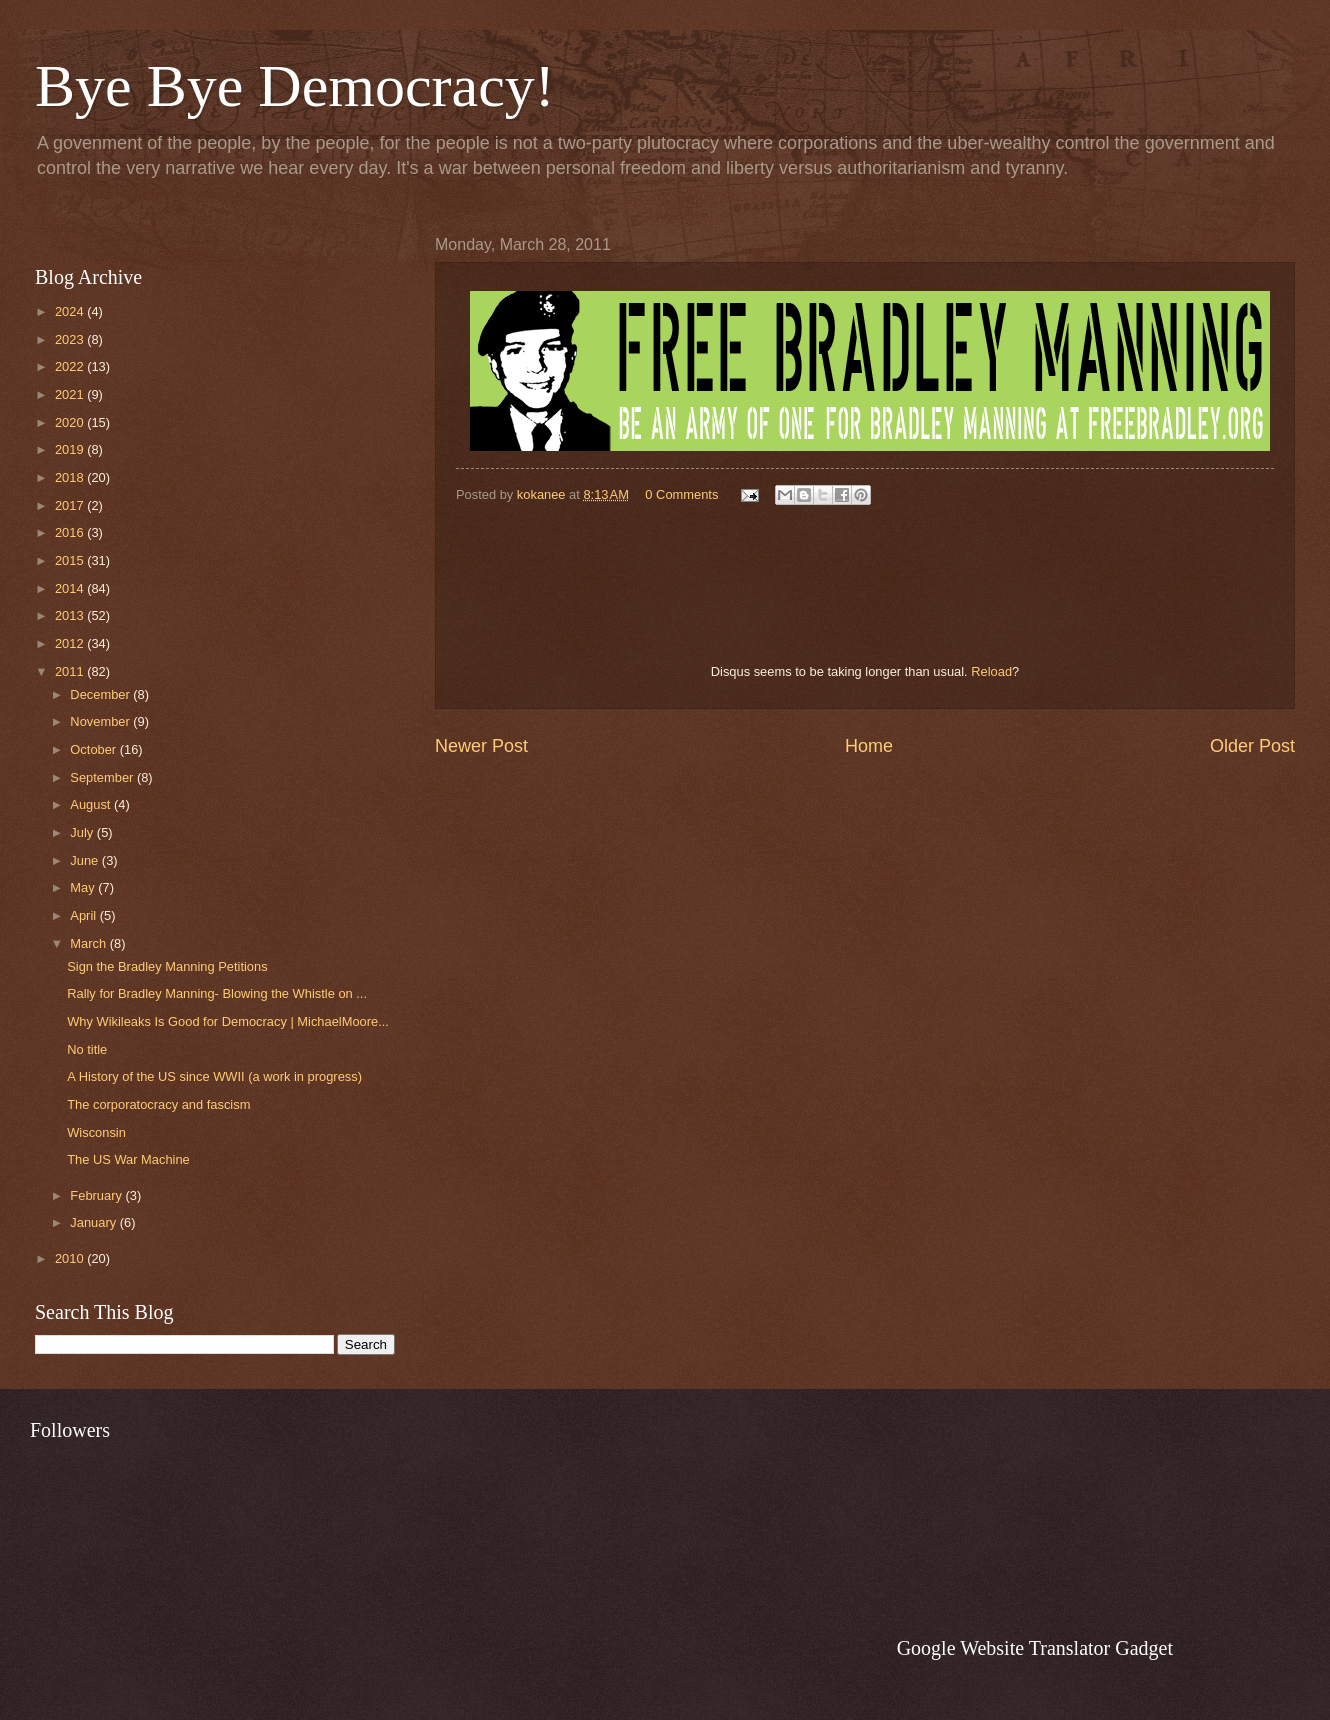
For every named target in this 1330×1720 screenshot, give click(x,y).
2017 (71, 505)
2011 (71, 671)
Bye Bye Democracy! (295, 86)
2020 (71, 422)
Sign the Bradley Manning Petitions (167, 966)
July (83, 832)
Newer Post (481, 746)
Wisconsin (96, 1132)
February (97, 1195)
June (86, 860)
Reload (991, 671)
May (84, 887)
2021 (71, 394)
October (94, 749)
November (101, 721)
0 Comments (681, 494)
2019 (71, 449)
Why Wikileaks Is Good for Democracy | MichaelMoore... (228, 1021)
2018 (71, 477)
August (92, 804)
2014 (71, 588)
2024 (71, 311)
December (101, 694)
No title (87, 1049)
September (103, 777)
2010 (71, 1258)
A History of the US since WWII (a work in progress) (214, 1076)
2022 (71, 366)
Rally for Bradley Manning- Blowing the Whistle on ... (217, 993)
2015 (71, 560)
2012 (71, 643)
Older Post (1252, 746)
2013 (71, 615)
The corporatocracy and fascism (158, 1104)
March (89, 943)
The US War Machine (128, 1159)
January (94, 1222)
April (84, 915)
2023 (71, 339)
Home (869, 746)
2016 (71, 532)
